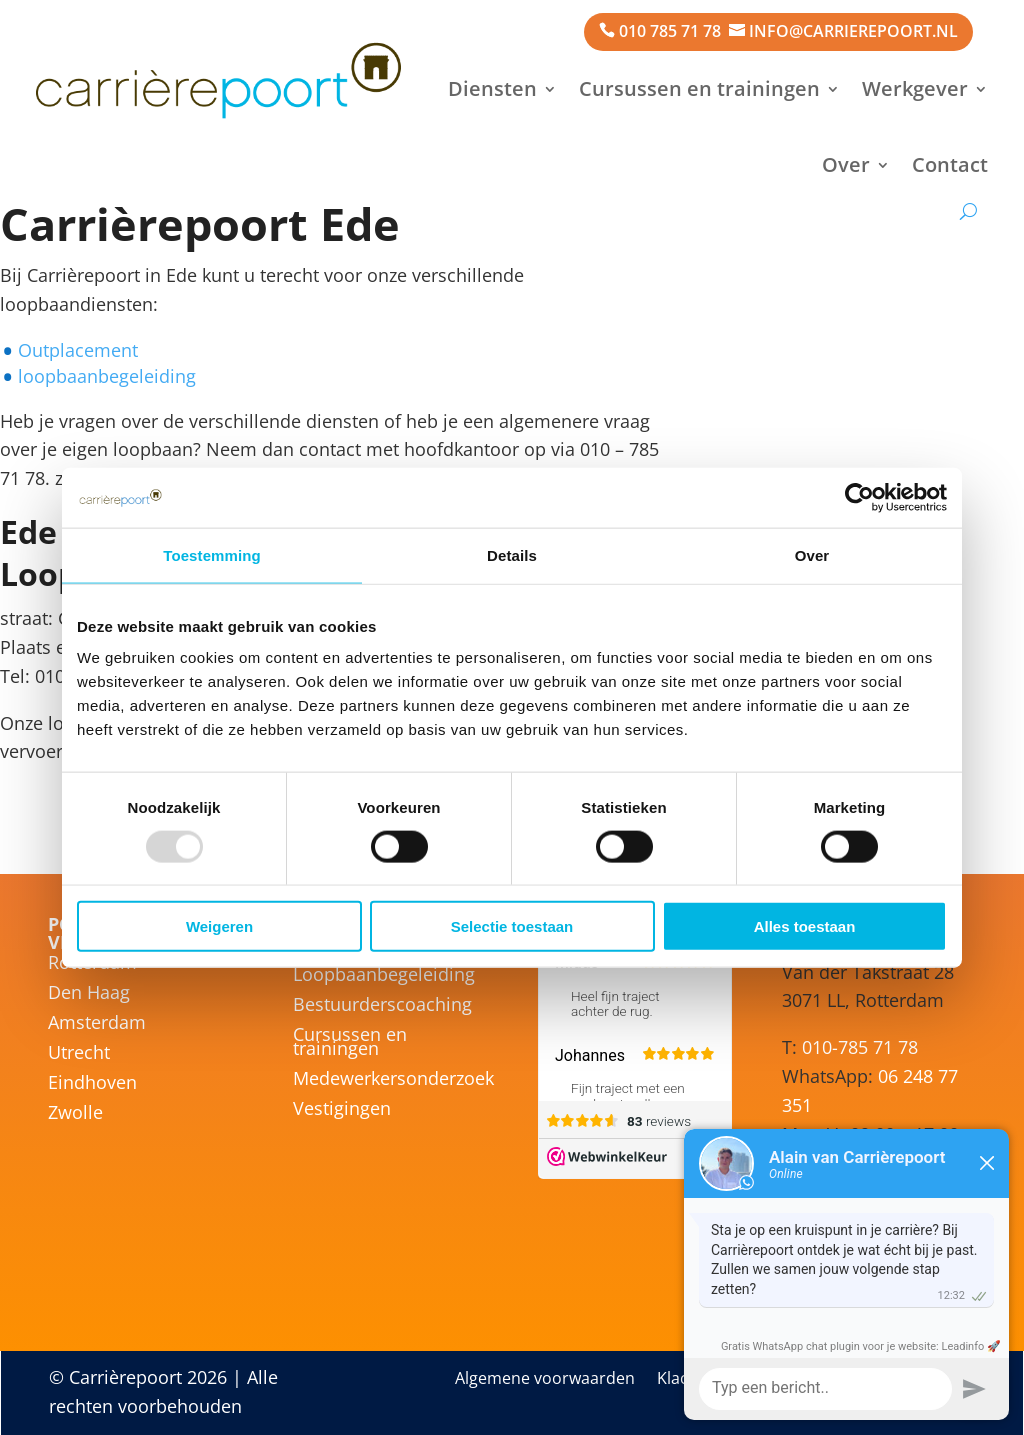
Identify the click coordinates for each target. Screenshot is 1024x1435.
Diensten (492, 88)
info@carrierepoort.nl (853, 31)
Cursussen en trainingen (699, 88)
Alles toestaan (805, 926)
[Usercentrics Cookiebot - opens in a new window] (859, 497)
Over (846, 164)
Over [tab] (812, 554)
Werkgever (915, 88)
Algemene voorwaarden (545, 1380)
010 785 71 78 (670, 31)
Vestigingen (342, 1110)
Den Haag (89, 994)
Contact (950, 164)
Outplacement (78, 350)
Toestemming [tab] (212, 554)
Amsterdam (97, 1024)
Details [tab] (512, 554)
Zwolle (75, 1114)
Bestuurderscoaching (382, 1006)
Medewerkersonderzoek (393, 1080)
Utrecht (79, 1054)
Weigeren (219, 926)
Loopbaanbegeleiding (384, 976)
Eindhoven (92, 1084)
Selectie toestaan (512, 926)
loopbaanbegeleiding (107, 376)
